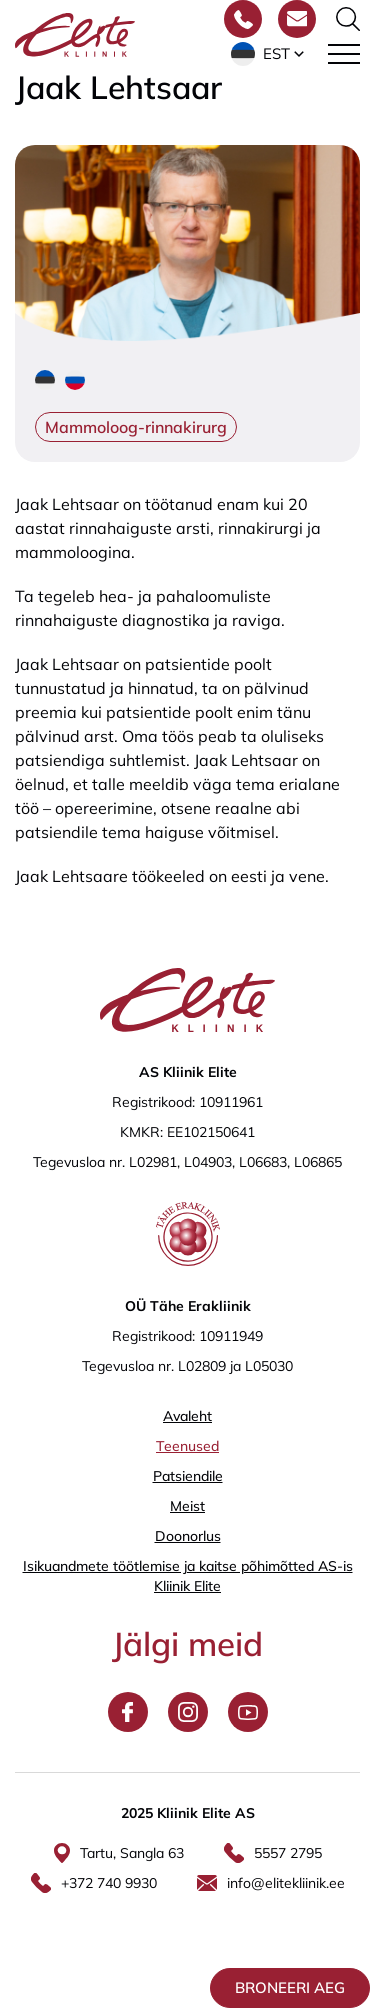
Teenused (187, 1446)
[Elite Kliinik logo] (75, 33)
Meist (187, 1506)
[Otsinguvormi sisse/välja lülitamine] (348, 19)
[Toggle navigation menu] (344, 54)
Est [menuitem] (276, 53)
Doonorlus (188, 1536)
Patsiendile (188, 1476)
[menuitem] (269, 54)
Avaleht (187, 1416)
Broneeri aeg (290, 1987)
